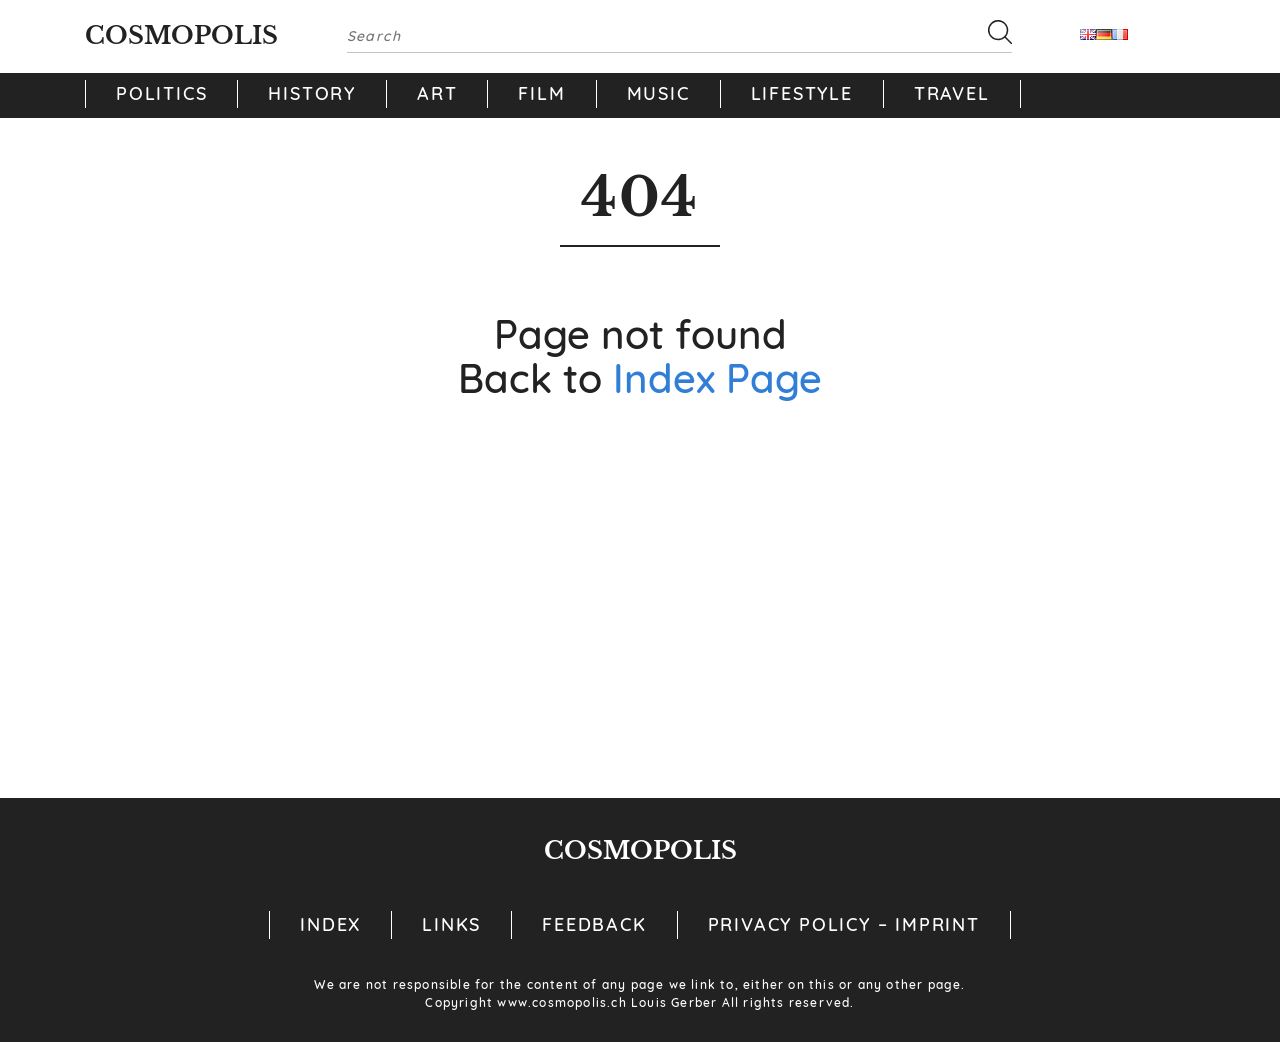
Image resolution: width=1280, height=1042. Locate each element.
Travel (952, 93)
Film (541, 93)
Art (437, 93)
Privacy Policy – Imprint (844, 924)
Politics (161, 93)
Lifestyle (802, 93)
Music (658, 93)
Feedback (594, 924)
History (312, 93)
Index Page (717, 378)
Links (451, 924)
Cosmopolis (181, 35)
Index (330, 924)
